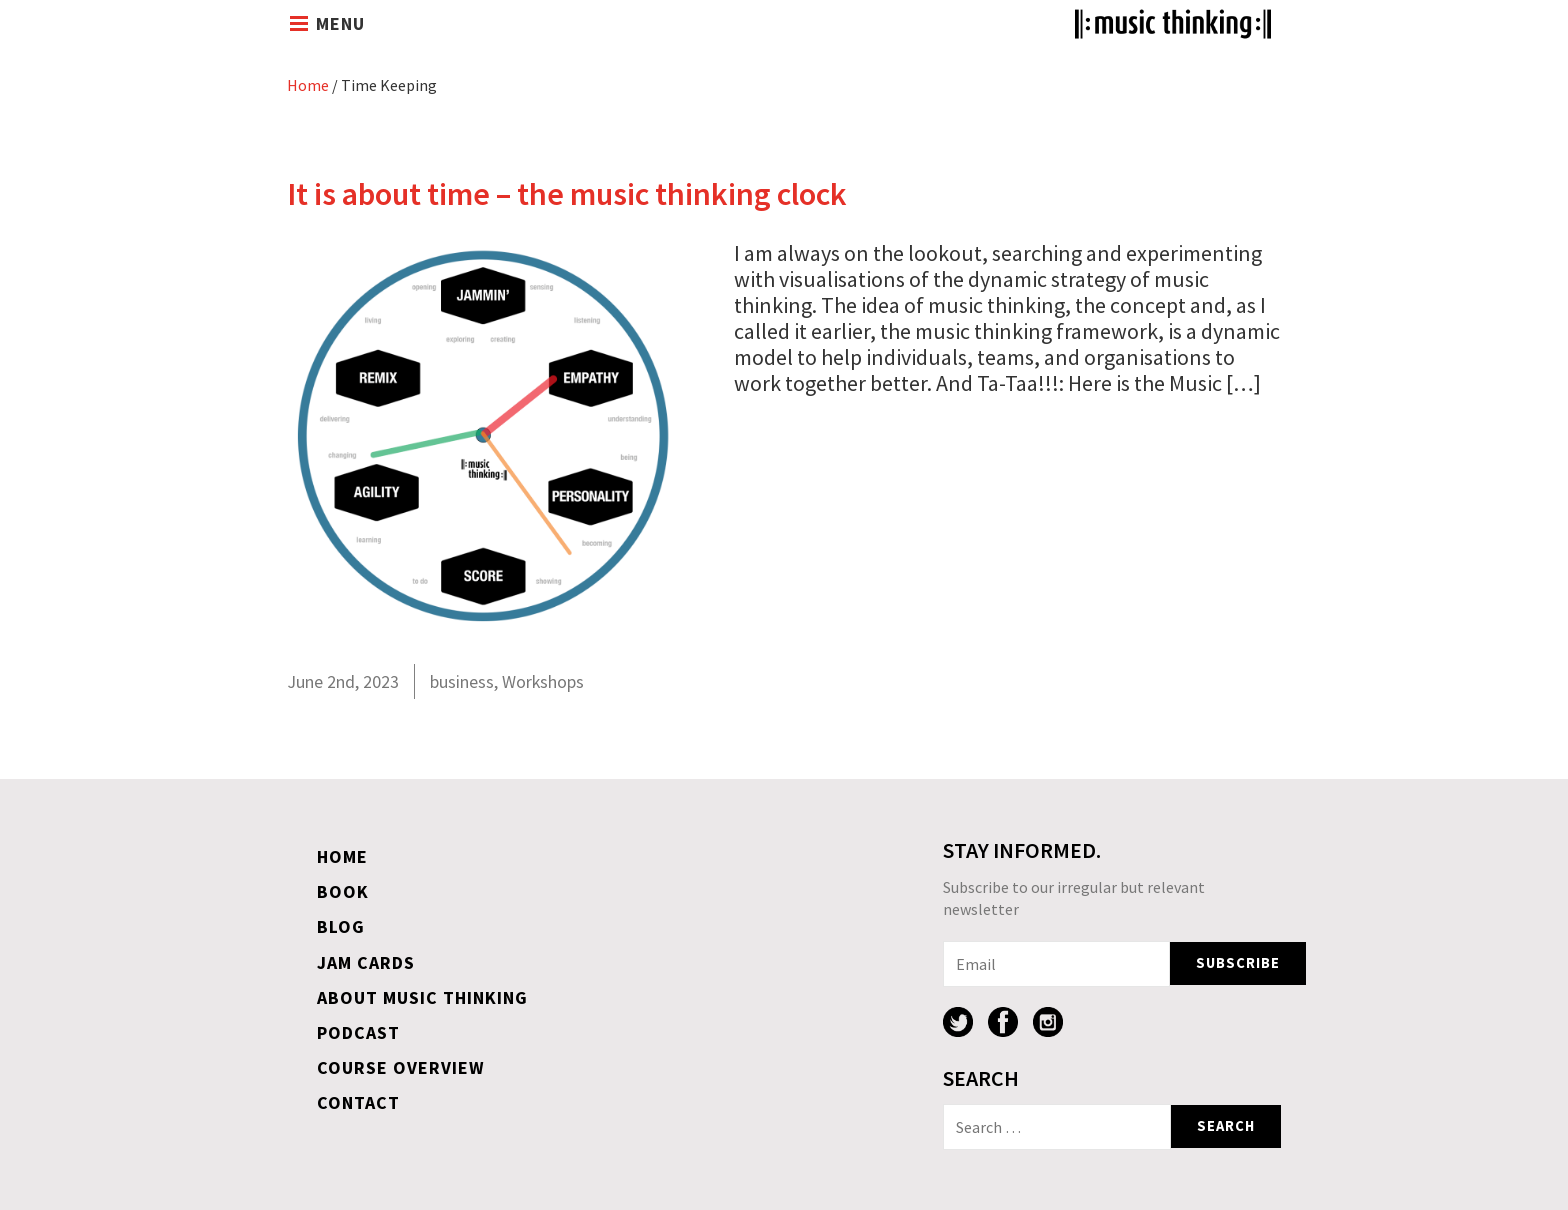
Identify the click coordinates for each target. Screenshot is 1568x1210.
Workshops (543, 681)
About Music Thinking (422, 997)
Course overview (401, 1067)
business (462, 681)
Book (343, 891)
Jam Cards (366, 962)
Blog (341, 926)
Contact (358, 1102)
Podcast (358, 1032)
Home (308, 85)
